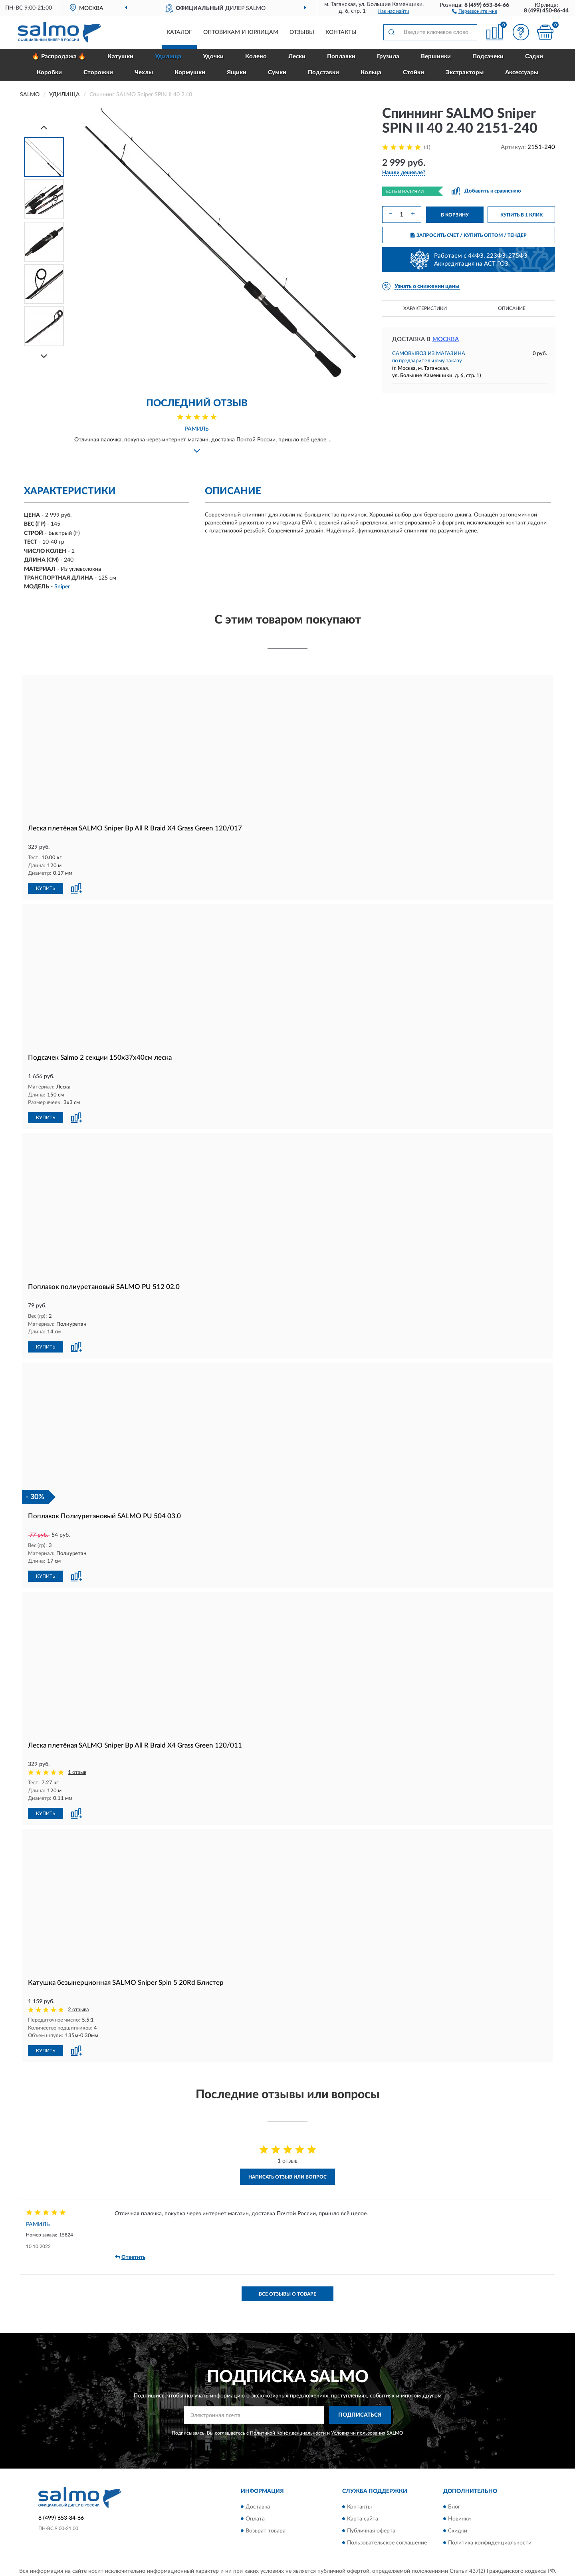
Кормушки (189, 72)
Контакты (341, 32)
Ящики (236, 72)
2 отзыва (78, 2009)
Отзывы (301, 32)
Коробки (49, 72)
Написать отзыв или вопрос (287, 2177)
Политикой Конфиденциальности (288, 2433)
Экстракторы (465, 72)
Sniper (62, 587)
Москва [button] (445, 339)
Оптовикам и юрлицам (240, 32)
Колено (256, 57)
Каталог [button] (179, 32)
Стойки (413, 72)
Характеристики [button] (425, 308)
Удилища (168, 57)
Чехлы (144, 72)
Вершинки (436, 57)
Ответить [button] (130, 2257)
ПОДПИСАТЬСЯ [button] (360, 2415)
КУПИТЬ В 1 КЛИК (521, 215)
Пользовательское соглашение (387, 2543)
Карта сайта (362, 2519)
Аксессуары (521, 72)
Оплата (255, 2519)
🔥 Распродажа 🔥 (59, 57)
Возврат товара (266, 2531)
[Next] (44, 356)
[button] (474, 10)
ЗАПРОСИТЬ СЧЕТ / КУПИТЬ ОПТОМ (468, 235)
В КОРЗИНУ (455, 215)
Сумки (277, 72)
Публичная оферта (371, 2531)
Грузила (388, 57)
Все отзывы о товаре (287, 2294)
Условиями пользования (358, 2433)
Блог (454, 2507)
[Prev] (44, 127)
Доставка (258, 2507)
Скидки (457, 2531)
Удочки (213, 57)
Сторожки (98, 72)
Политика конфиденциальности (489, 2543)
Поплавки (341, 57)
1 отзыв (77, 1772)
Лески (296, 57)
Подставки (323, 72)
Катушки (120, 57)
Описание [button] (511, 308)
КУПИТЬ (45, 888)
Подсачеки (488, 57)
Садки (534, 57)
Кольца (371, 72)
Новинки (459, 2519)
